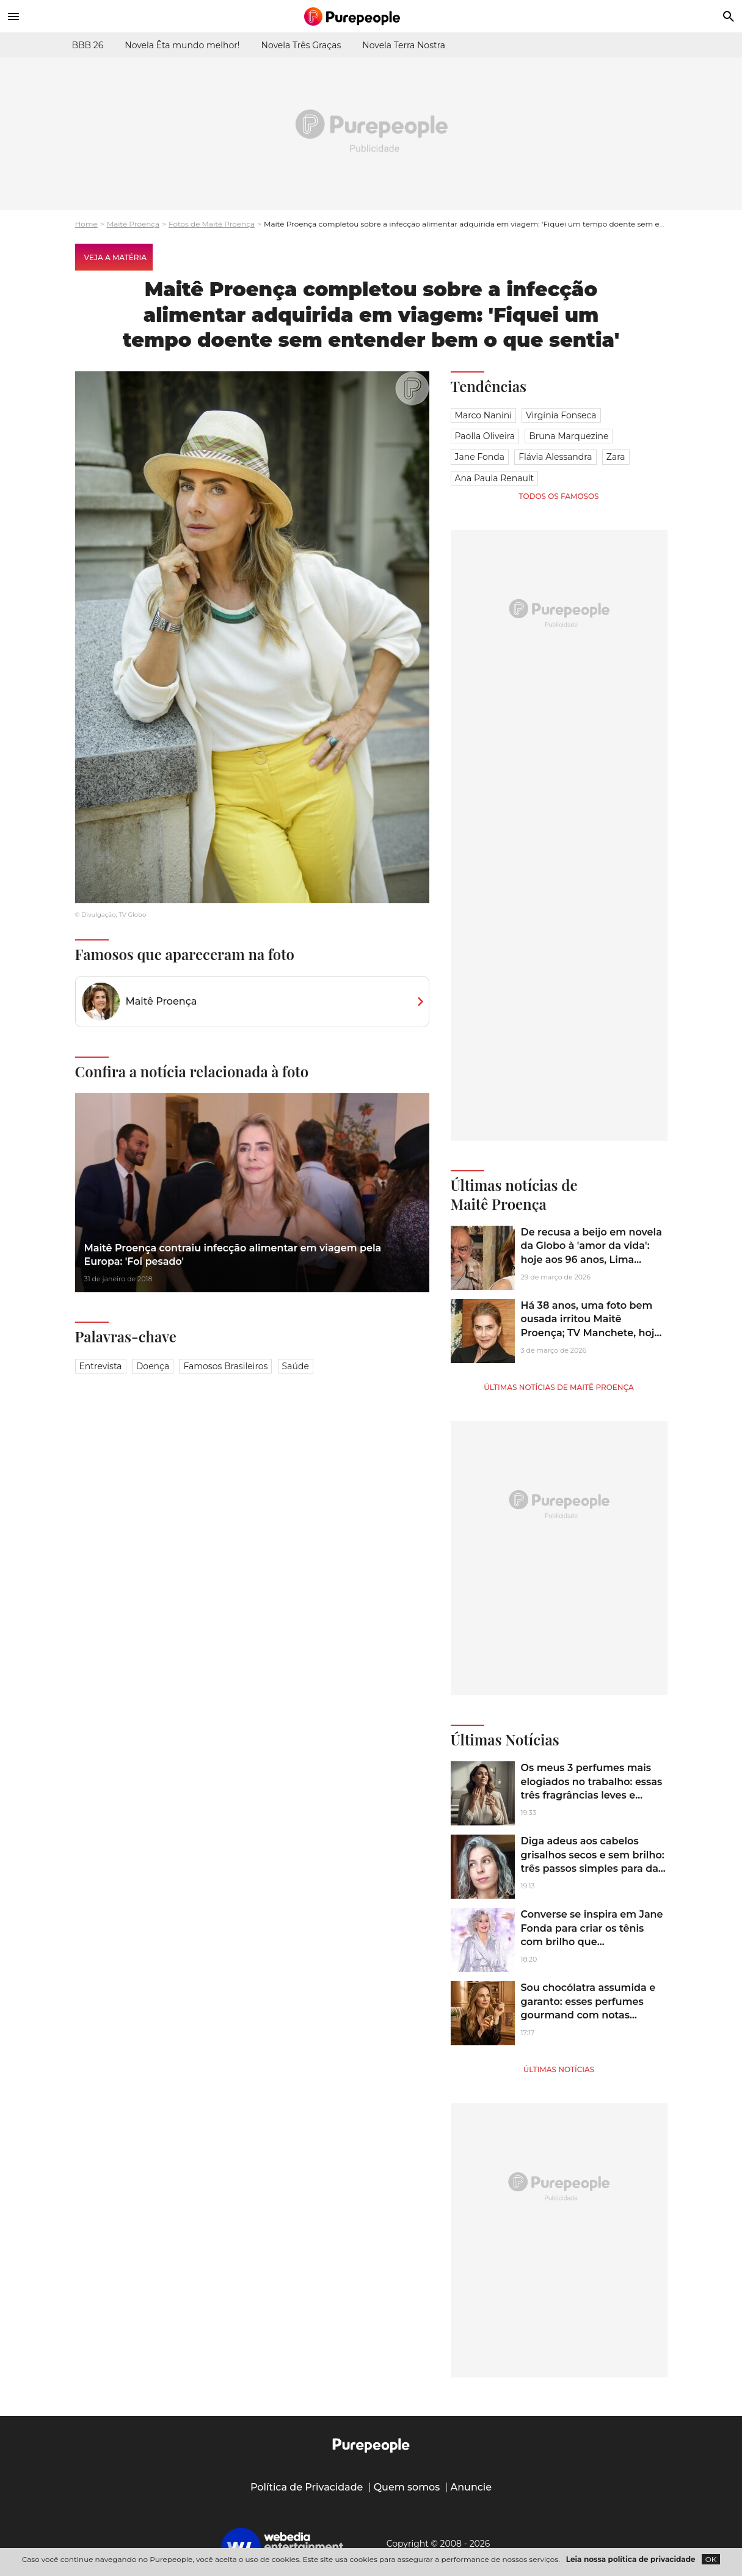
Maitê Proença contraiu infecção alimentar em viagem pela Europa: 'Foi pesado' (233, 1254)
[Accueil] (371, 16)
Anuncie (471, 2487)
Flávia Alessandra (555, 456)
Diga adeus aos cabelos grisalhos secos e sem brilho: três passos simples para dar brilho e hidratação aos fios (592, 1861)
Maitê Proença (133, 223)
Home (86, 223)
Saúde (295, 1366)
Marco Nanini (483, 415)
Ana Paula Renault (494, 478)
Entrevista (100, 1366)
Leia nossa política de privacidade (631, 2559)
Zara (615, 456)
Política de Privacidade (306, 2487)
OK (711, 2559)
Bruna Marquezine (568, 436)
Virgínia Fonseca (561, 415)
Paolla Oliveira (485, 436)
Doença (152, 1366)
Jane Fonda (479, 456)
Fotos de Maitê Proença (212, 223)
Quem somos (407, 2487)
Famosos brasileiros (225, 1366)
